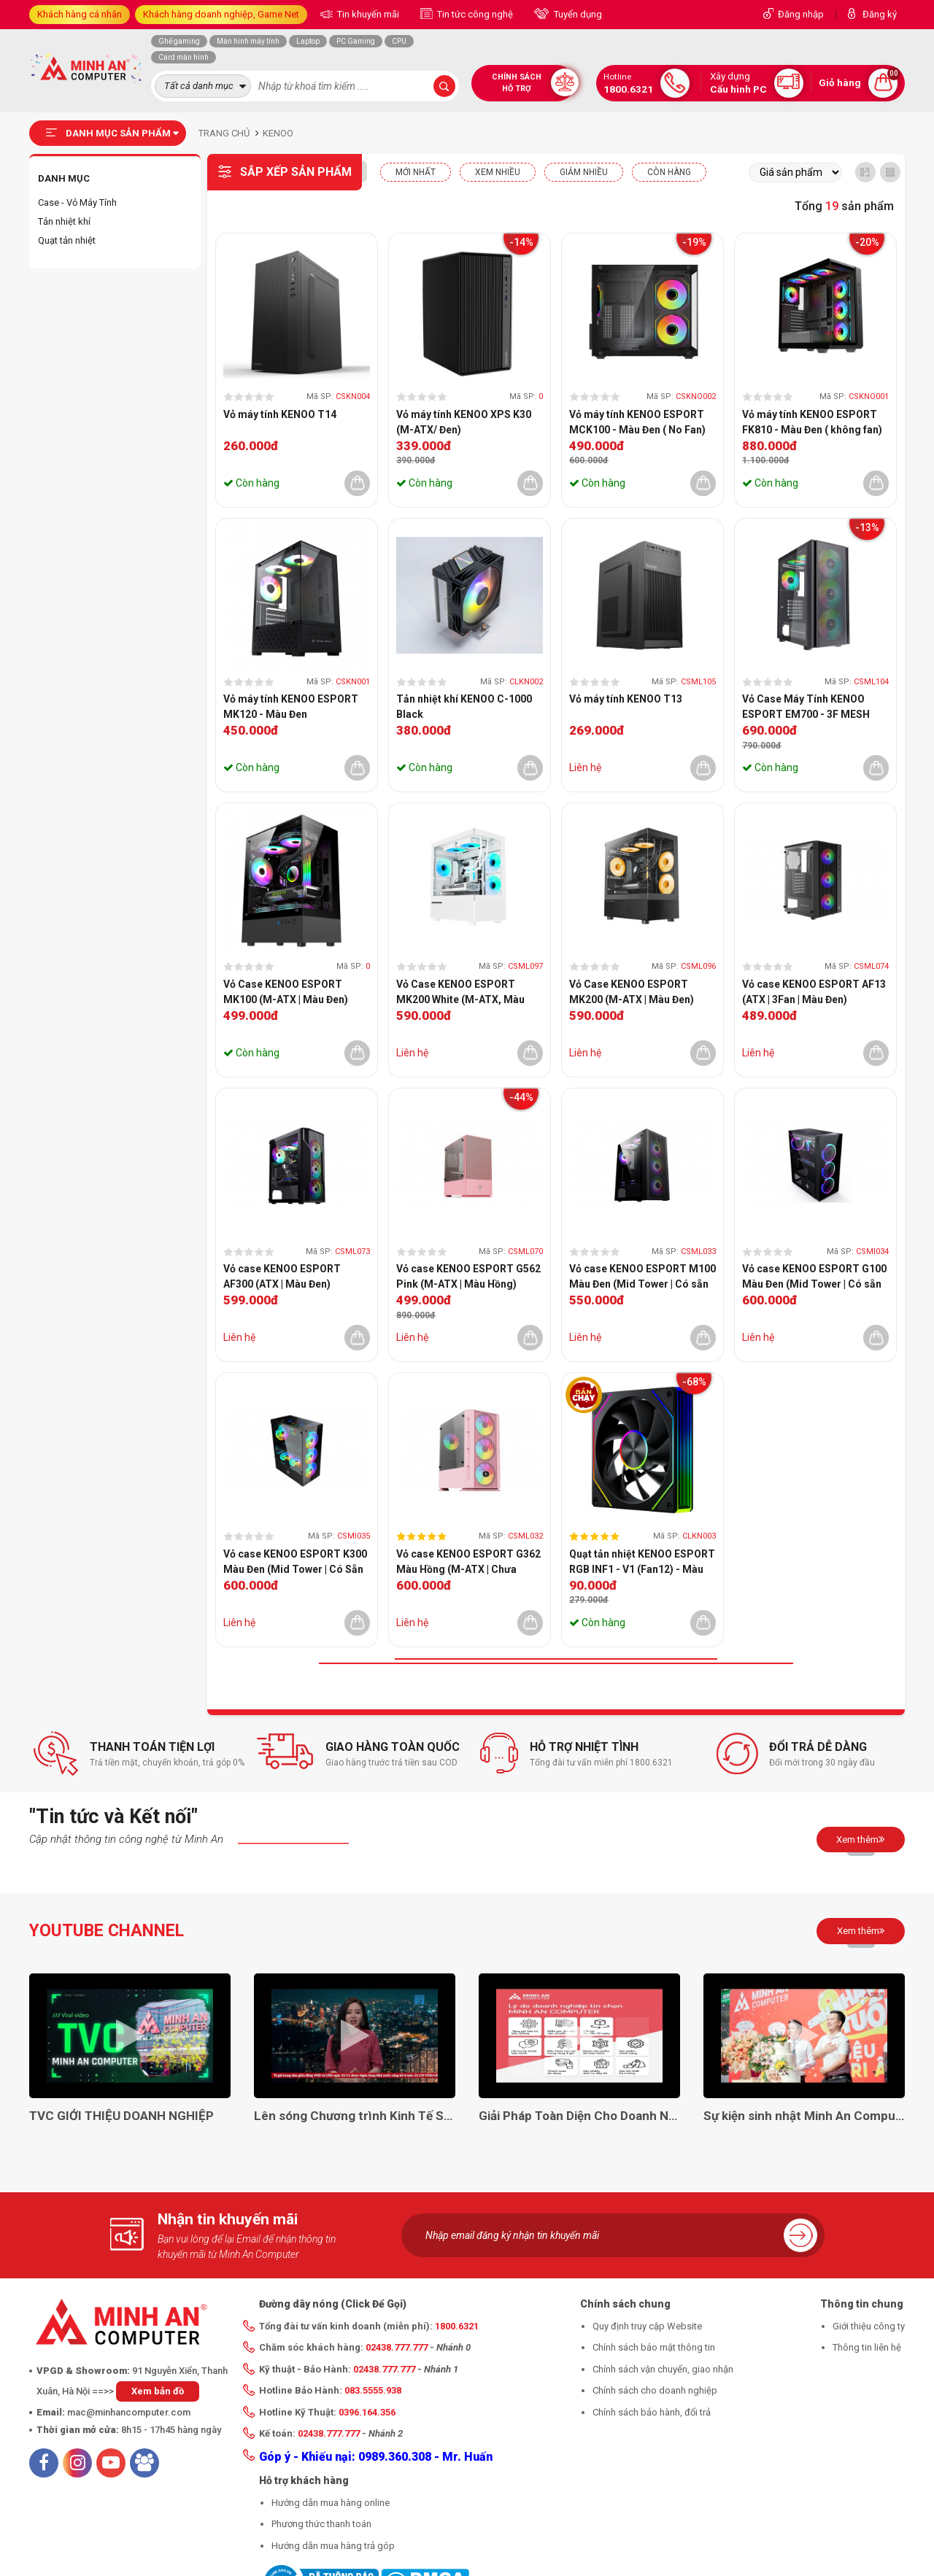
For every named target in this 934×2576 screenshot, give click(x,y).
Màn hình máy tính (248, 41)
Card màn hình (183, 57)
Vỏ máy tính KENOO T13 (625, 699)
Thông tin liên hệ (867, 2347)
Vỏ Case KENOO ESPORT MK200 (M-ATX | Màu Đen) (631, 991)
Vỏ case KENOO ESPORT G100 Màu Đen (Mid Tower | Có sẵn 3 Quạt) (814, 1277)
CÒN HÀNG (669, 172)
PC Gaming (355, 41)
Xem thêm (860, 1839)
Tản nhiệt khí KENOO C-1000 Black (464, 706)
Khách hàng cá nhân (79, 14)
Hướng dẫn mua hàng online (330, 2502)
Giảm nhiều (584, 172)
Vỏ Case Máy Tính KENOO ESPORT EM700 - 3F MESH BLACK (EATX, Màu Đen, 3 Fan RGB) (813, 707)
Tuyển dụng (577, 14)
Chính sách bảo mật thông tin (654, 2347)
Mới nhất (415, 172)
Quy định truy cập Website (647, 2326)
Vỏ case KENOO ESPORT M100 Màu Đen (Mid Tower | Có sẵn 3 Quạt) (642, 1277)
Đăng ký (879, 14)
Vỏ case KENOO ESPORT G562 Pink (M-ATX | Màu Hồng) (468, 1276)
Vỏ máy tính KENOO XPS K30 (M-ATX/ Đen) (463, 422)
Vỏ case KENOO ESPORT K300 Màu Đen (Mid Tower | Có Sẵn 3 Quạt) (295, 1562)
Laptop (308, 41)
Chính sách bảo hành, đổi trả (652, 2412)
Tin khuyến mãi (367, 14)
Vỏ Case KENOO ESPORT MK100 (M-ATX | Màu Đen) (285, 991)
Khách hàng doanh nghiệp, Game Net (221, 14)
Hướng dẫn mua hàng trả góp (333, 2545)
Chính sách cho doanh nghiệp (655, 2390)
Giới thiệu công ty (869, 2326)
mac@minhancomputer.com (128, 2412)
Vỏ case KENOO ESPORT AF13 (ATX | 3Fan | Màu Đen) (814, 991)
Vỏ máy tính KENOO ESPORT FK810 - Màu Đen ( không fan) (812, 422)
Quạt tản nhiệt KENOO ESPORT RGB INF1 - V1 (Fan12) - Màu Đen (642, 1562)
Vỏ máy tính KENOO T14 (279, 414)
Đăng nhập (801, 14)
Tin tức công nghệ (474, 14)
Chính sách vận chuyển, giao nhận (663, 2369)
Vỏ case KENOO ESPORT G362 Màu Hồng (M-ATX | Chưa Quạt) (468, 1562)
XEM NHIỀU (497, 172)
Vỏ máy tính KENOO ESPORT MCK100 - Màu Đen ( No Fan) (637, 422)
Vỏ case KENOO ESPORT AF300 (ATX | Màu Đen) (282, 1276)
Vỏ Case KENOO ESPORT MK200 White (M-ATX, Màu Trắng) (460, 992)
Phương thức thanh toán (321, 2523)
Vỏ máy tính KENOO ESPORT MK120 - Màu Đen (290, 706)
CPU (399, 41)
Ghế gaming (179, 41)
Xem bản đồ (157, 2391)
